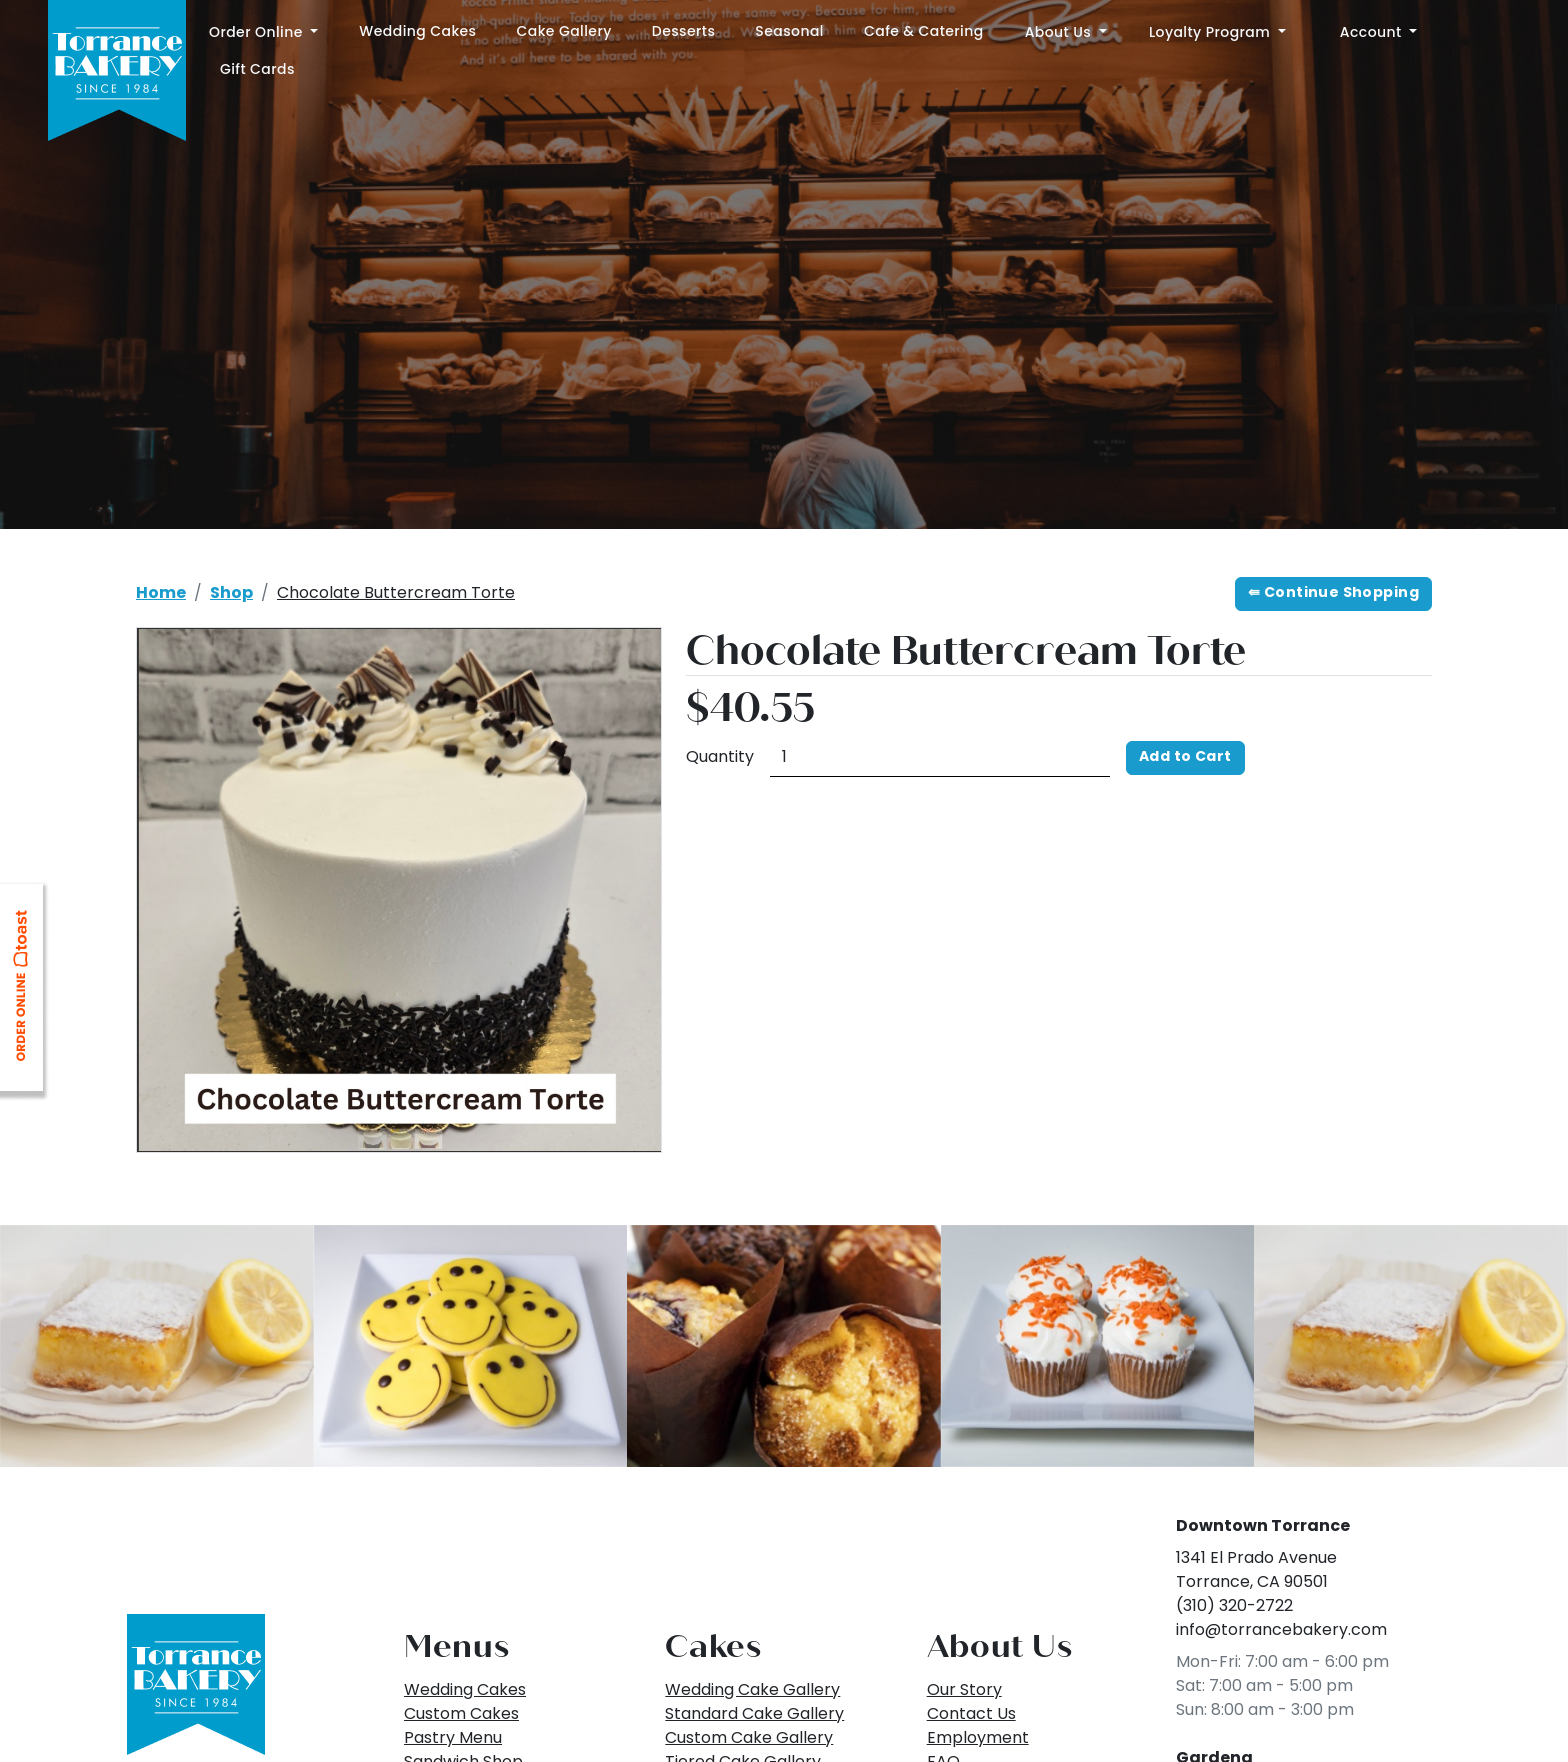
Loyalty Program (1211, 32)
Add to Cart (1185, 757)
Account (1373, 32)
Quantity (720, 758)
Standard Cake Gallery (754, 1715)
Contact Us (971, 1715)
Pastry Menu (453, 1739)
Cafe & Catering (924, 31)
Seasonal (789, 31)
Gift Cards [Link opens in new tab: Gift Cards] (257, 69)
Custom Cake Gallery (749, 1739)
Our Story (964, 1691)
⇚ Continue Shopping (1333, 593)
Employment (978, 1739)
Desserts (684, 31)
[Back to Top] (196, 1685)
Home (161, 594)
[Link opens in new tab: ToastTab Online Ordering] (25, 992)
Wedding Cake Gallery (752, 1691)
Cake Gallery (564, 31)
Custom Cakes (461, 1715)
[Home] (117, 73)
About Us (1060, 32)
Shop (231, 594)
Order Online (258, 32)
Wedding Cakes (417, 31)
